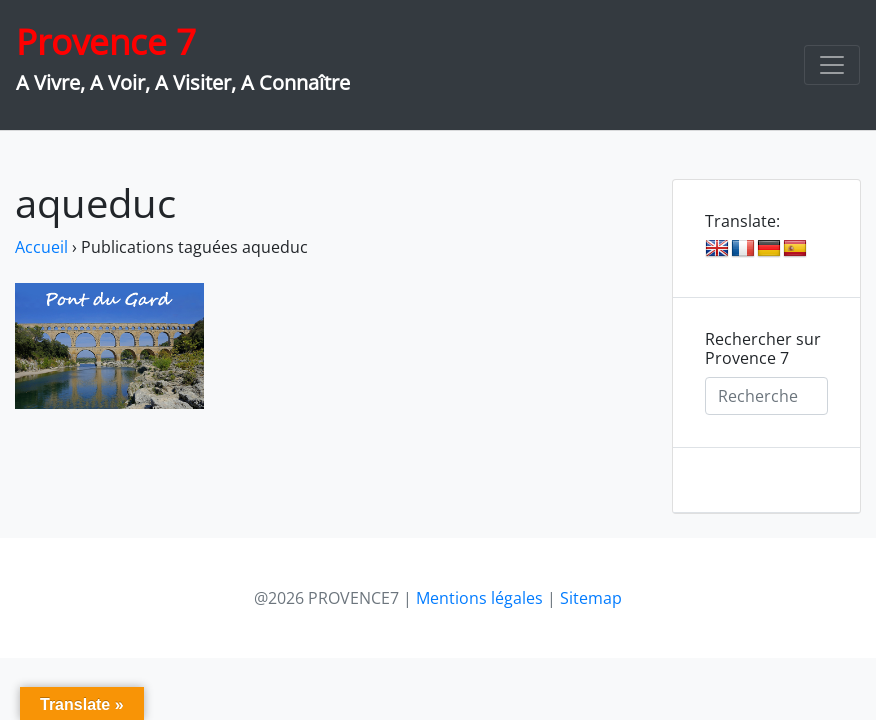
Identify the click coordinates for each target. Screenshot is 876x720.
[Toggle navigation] (832, 65)
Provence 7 (106, 41)
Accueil (41, 247)
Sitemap (591, 598)
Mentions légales (479, 598)
